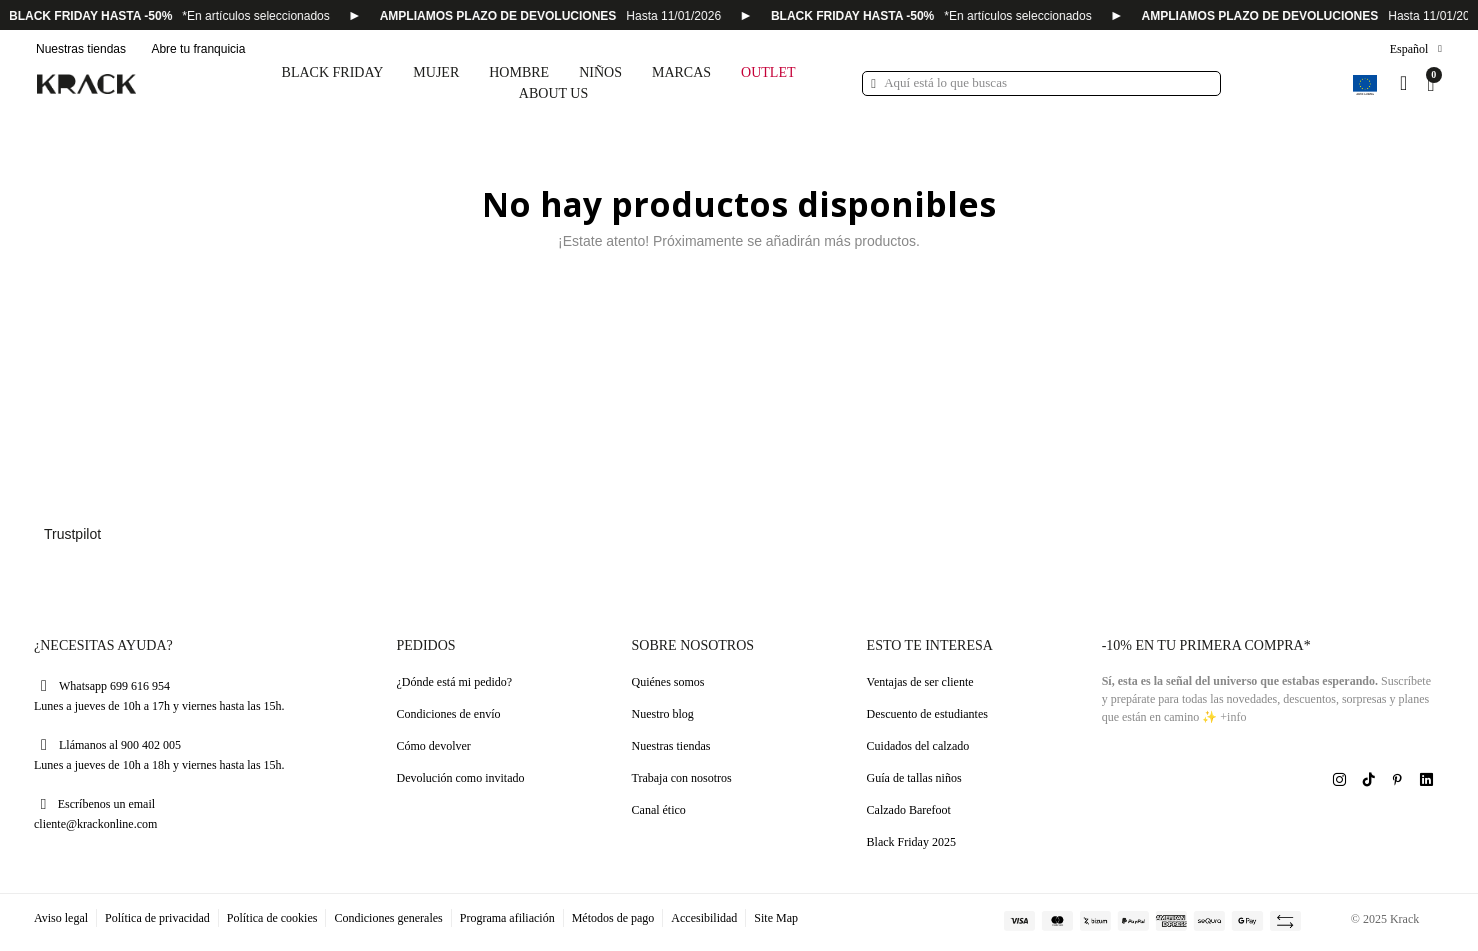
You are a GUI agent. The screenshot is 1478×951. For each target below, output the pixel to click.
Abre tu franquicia (198, 49)
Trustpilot (72, 534)
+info (1233, 717)
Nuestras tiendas (81, 49)
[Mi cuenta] (1403, 83)
